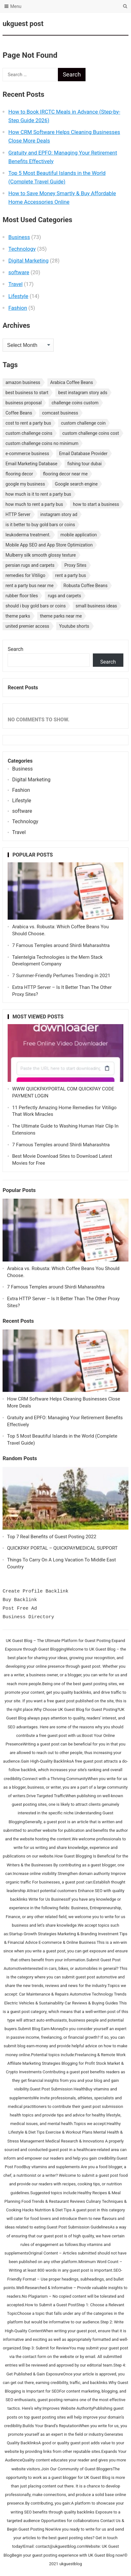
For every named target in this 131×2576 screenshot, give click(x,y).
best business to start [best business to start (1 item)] (26, 392)
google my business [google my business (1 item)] (25, 484)
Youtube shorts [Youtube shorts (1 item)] (74, 626)
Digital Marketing (28, 260)
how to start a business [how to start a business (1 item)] (96, 504)
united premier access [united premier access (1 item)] (27, 626)
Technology (22, 249)
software (18, 272)
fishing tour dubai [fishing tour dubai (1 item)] (84, 463)
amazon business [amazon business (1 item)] (22, 382)
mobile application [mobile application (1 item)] (78, 534)
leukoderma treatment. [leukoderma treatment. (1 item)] (28, 534)
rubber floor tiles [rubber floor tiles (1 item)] (21, 595)
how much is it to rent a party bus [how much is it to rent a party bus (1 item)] (38, 494)
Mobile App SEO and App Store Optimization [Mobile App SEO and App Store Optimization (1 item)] (49, 544)
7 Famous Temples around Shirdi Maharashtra (61, 945)
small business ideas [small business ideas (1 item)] (96, 605)
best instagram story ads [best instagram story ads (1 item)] (82, 392)
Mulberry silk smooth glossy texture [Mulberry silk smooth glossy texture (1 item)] (40, 555)
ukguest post (23, 24)
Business (19, 237)
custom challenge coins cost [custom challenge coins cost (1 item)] (90, 433)
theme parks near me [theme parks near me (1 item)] (61, 616)
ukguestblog (70, 2563)
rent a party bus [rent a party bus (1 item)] (70, 575)
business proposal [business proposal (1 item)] (23, 402)
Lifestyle (18, 296)
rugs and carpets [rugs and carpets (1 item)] (64, 595)
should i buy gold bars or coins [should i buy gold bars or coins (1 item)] (35, 605)
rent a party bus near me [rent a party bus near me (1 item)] (29, 585)
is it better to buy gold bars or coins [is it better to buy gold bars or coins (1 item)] (40, 524)
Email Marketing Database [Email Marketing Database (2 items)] (31, 463)
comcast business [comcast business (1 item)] (60, 412)
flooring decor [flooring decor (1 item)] (19, 473)
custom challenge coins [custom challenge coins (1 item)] (28, 433)
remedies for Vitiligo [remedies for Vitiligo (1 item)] (25, 575)
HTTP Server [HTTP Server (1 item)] (17, 514)
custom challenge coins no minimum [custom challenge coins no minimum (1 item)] (41, 443)
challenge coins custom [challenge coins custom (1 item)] (75, 402)
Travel (15, 284)
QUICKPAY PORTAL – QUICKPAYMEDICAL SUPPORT (62, 1548)
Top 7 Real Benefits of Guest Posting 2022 (51, 1537)
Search (15, 649)
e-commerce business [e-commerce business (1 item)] (27, 453)
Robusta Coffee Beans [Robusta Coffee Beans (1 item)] (86, 585)
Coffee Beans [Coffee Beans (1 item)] (18, 412)
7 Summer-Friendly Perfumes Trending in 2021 (61, 975)
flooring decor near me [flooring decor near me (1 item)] (65, 473)
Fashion (17, 308)
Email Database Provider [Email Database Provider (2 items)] (83, 453)
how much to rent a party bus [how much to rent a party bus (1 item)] (34, 504)
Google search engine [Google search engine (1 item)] (76, 484)
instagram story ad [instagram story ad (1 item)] (58, 514)
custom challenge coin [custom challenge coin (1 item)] (83, 423)
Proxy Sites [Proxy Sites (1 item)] (75, 565)
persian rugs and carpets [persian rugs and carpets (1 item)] (29, 565)
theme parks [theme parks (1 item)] (17, 616)
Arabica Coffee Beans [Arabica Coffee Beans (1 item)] (71, 382)
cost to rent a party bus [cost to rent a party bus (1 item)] (28, 423)
